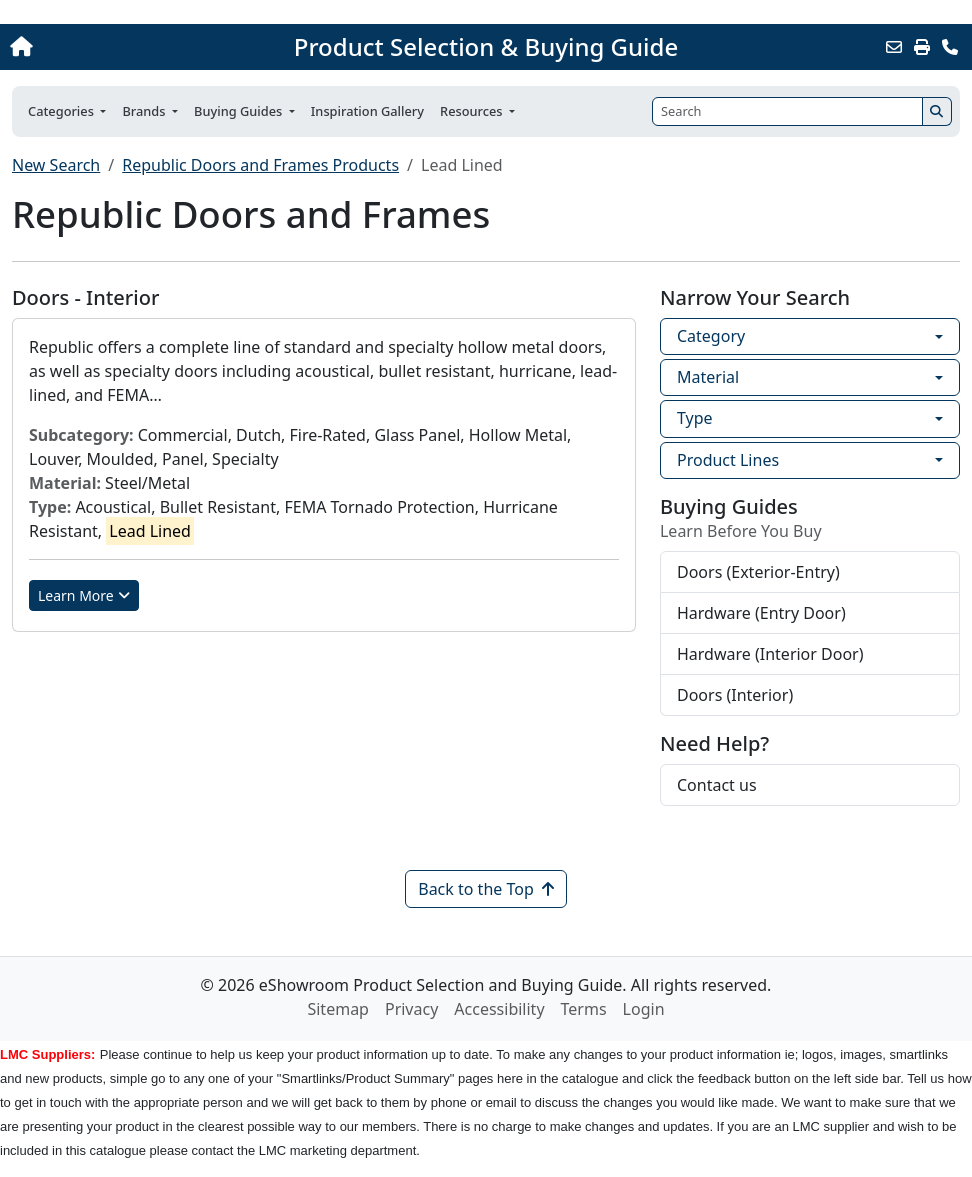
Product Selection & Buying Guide (486, 47)
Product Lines (728, 460)
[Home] (103, 47)
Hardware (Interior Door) (770, 654)
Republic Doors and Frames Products (260, 165)
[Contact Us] (950, 47)
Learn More (84, 595)
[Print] (922, 47)
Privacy (411, 1009)
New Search (56, 165)
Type (695, 418)
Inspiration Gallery (367, 111)
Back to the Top (486, 889)
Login (644, 1009)
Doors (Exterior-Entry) (758, 572)
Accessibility (499, 1009)
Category (711, 336)
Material (708, 377)
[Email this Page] (894, 47)
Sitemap (338, 1009)
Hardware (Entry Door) (761, 613)
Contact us (717, 785)
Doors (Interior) (735, 695)
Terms (584, 1009)
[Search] (787, 111)
